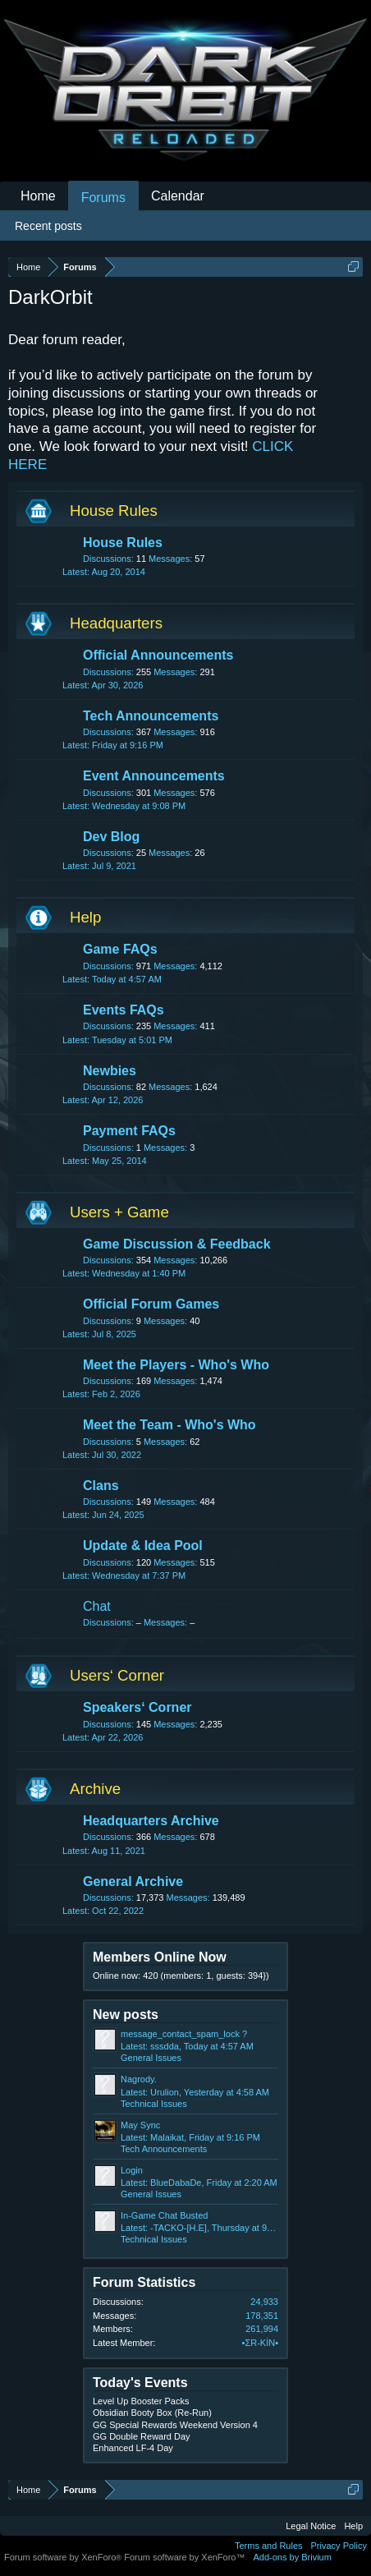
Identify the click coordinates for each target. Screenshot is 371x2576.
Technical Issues (154, 2104)
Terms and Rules (269, 2546)
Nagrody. (139, 2079)
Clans (101, 1486)
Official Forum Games (151, 1304)
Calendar (177, 196)
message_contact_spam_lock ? (184, 2034)
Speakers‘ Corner (137, 1707)
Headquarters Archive (151, 1821)
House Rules (114, 510)
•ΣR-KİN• (260, 2343)
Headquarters (116, 623)
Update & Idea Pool (143, 1545)
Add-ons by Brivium (293, 2557)
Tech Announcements (150, 716)
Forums (103, 198)
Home (38, 196)
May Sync (140, 2125)
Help (85, 917)
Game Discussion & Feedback (177, 1244)
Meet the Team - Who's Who (169, 1425)
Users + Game (119, 1212)
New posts (125, 2015)
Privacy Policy (339, 2546)
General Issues (151, 2058)
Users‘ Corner (117, 1675)
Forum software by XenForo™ (184, 2557)
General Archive (133, 1881)
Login (132, 2170)
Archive (95, 1788)
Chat (97, 1606)
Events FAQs (123, 1010)
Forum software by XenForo (64, 2557)
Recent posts (48, 225)
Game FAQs (120, 949)
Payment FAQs (129, 1131)
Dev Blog (111, 837)
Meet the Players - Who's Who (176, 1365)
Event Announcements (154, 776)
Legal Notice (311, 2526)
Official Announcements (158, 655)
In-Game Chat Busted (164, 2215)
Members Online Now (160, 1957)
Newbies (109, 1071)
